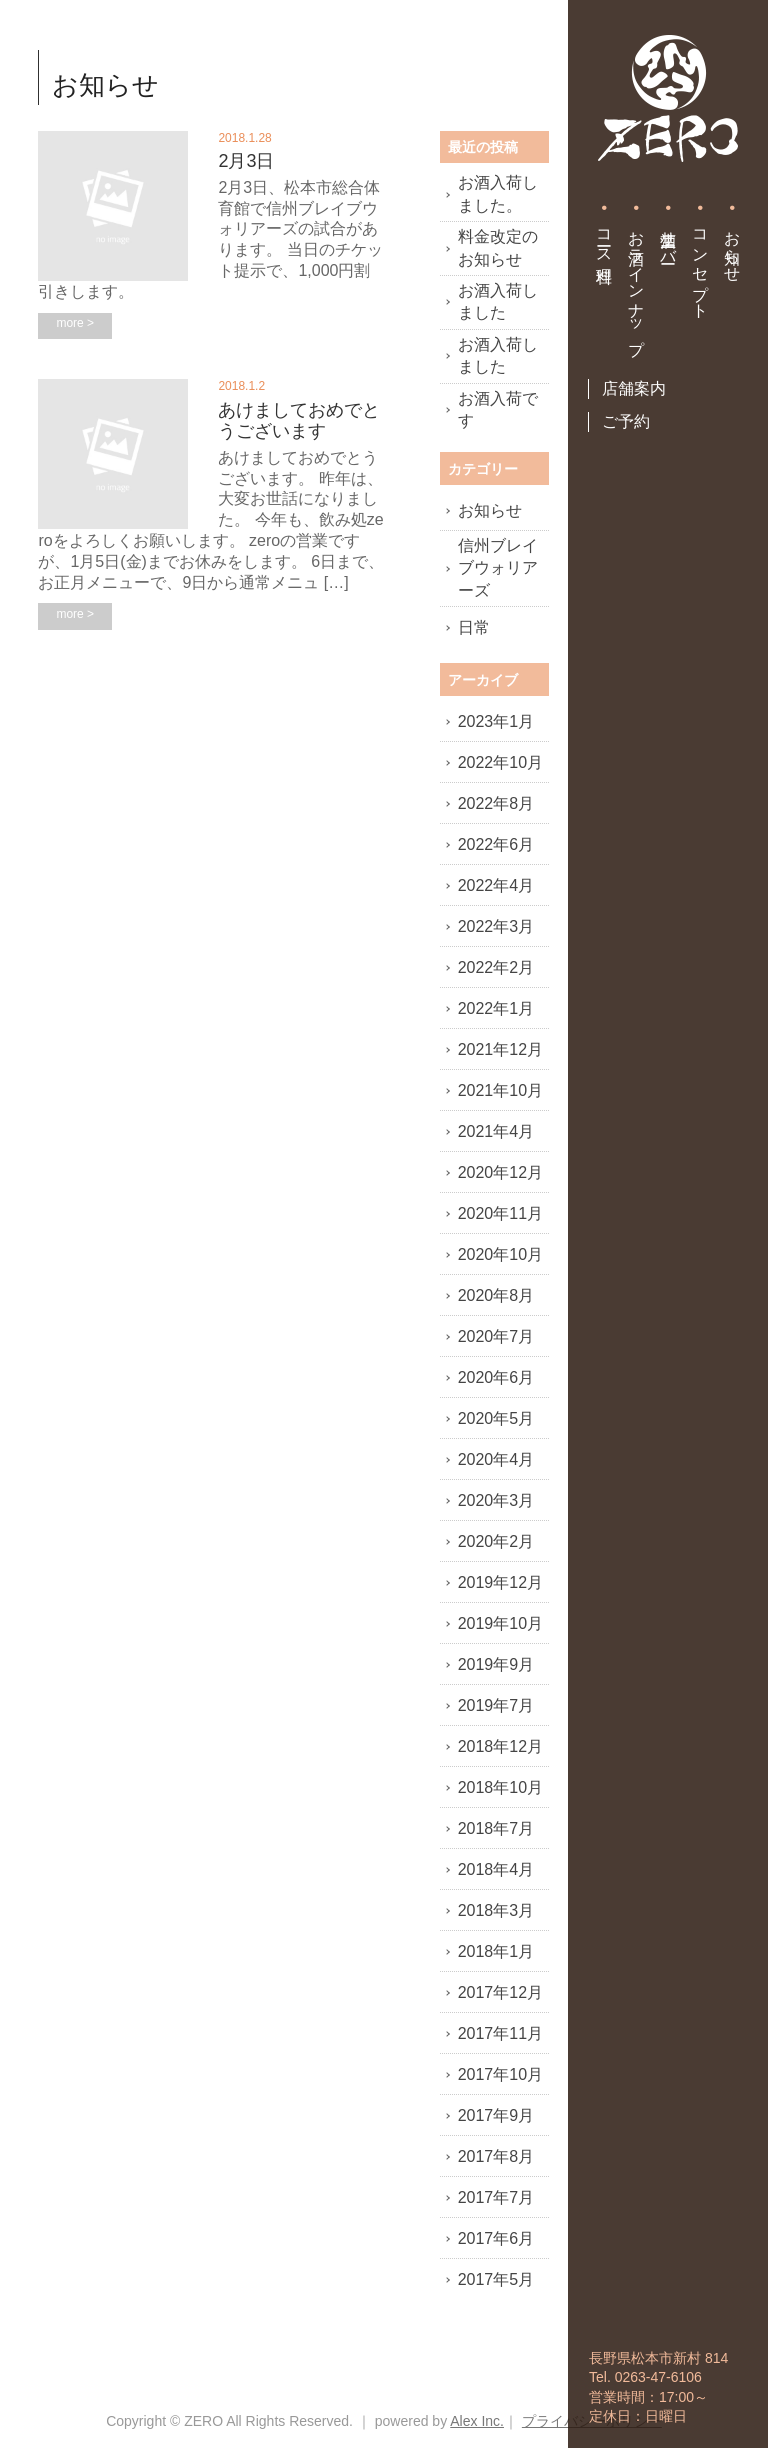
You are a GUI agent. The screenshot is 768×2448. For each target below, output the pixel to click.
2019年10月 (500, 1623)
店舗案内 (634, 388)
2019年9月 (496, 1664)
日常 (474, 627)
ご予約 (626, 421)
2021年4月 (496, 1131)
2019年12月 (500, 1582)
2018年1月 (496, 1951)
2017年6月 (496, 2238)
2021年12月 (500, 1049)
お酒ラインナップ (636, 283)
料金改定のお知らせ (498, 247)
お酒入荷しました (498, 301)
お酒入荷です (498, 409)
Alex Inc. (477, 2421)
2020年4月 (496, 1459)
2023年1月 (496, 721)
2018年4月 (496, 1869)
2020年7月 (496, 1336)
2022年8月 (496, 803)
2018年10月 (500, 1787)
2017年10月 (500, 2074)
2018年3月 (496, 1910)
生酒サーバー (668, 238)
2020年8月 (496, 1295)
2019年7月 (496, 1705)
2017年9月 (496, 2115)
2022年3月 (496, 926)
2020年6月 (496, 1377)
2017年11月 (500, 2033)
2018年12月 (500, 1746)
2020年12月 (500, 1172)
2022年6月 (496, 844)
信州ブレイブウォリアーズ (498, 568)
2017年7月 (496, 2197)
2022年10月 (500, 762)
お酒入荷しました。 (498, 193)
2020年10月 (500, 1254)
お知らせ (732, 247)
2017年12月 (500, 1992)
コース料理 (604, 238)
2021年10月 (500, 1090)
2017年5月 (496, 2279)
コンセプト (700, 265)
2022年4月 (496, 885)
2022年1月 (496, 1008)
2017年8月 (496, 2156)
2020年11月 (500, 1213)
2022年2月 (496, 967)
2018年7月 (496, 1828)
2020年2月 (496, 1541)
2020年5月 (496, 1418)
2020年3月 (496, 1500)
